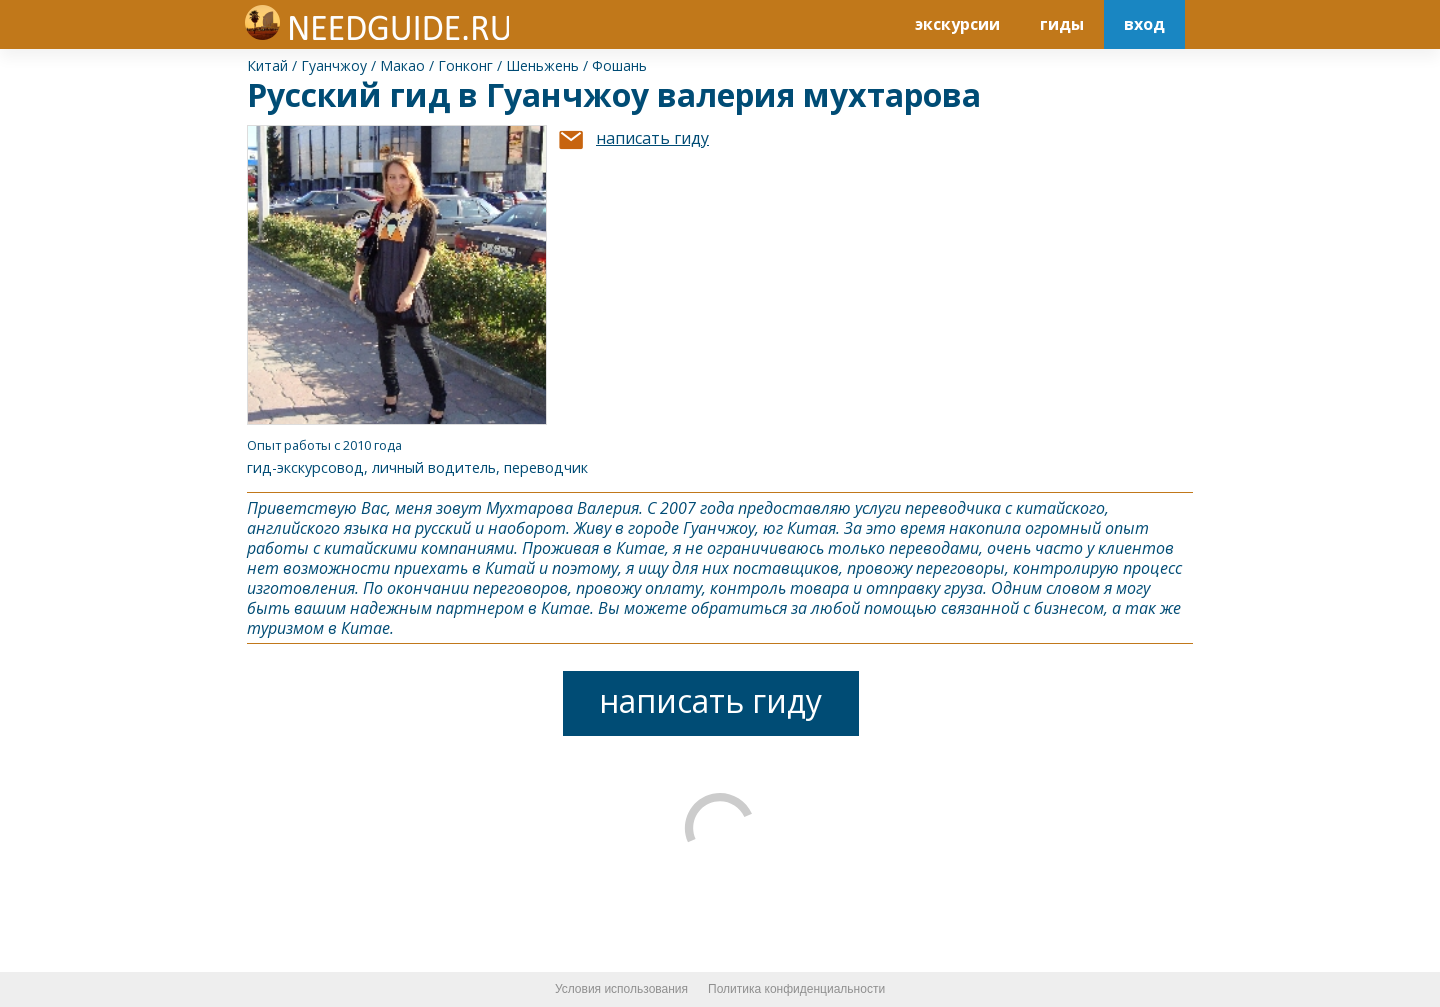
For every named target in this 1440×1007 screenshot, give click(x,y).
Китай (267, 65)
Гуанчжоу (334, 65)
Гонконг (465, 65)
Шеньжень (542, 65)
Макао (402, 65)
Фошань (619, 65)
